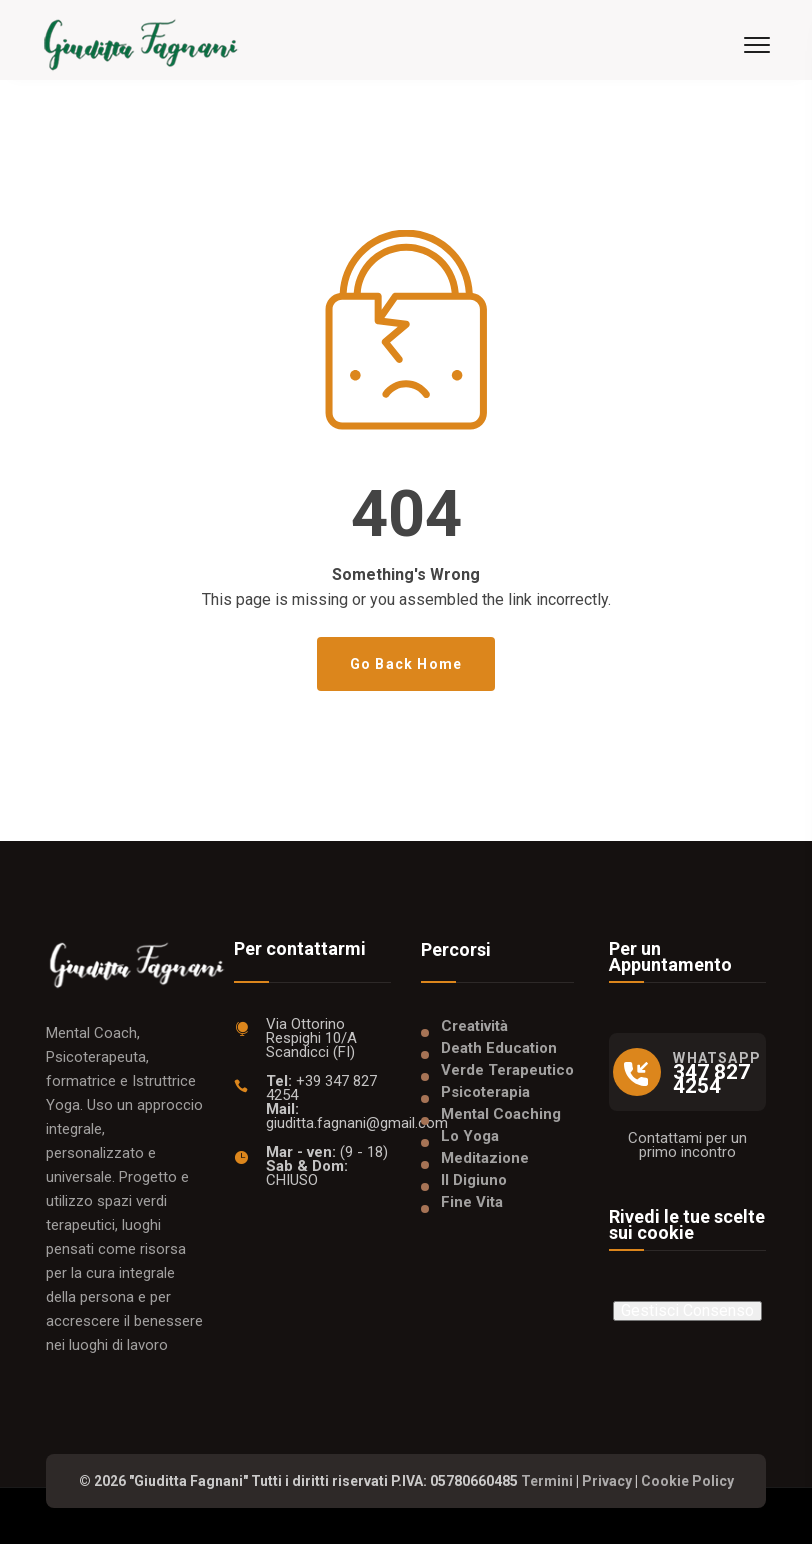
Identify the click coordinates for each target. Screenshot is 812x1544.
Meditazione (485, 1158)
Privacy (607, 1481)
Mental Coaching (501, 1114)
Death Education (499, 1048)
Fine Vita (472, 1202)
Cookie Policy (687, 1481)
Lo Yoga (470, 1136)
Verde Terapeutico (507, 1070)
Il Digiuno (474, 1180)
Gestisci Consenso (687, 1310)
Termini (547, 1481)
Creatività (474, 1026)
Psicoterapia (485, 1092)
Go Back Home (406, 664)
